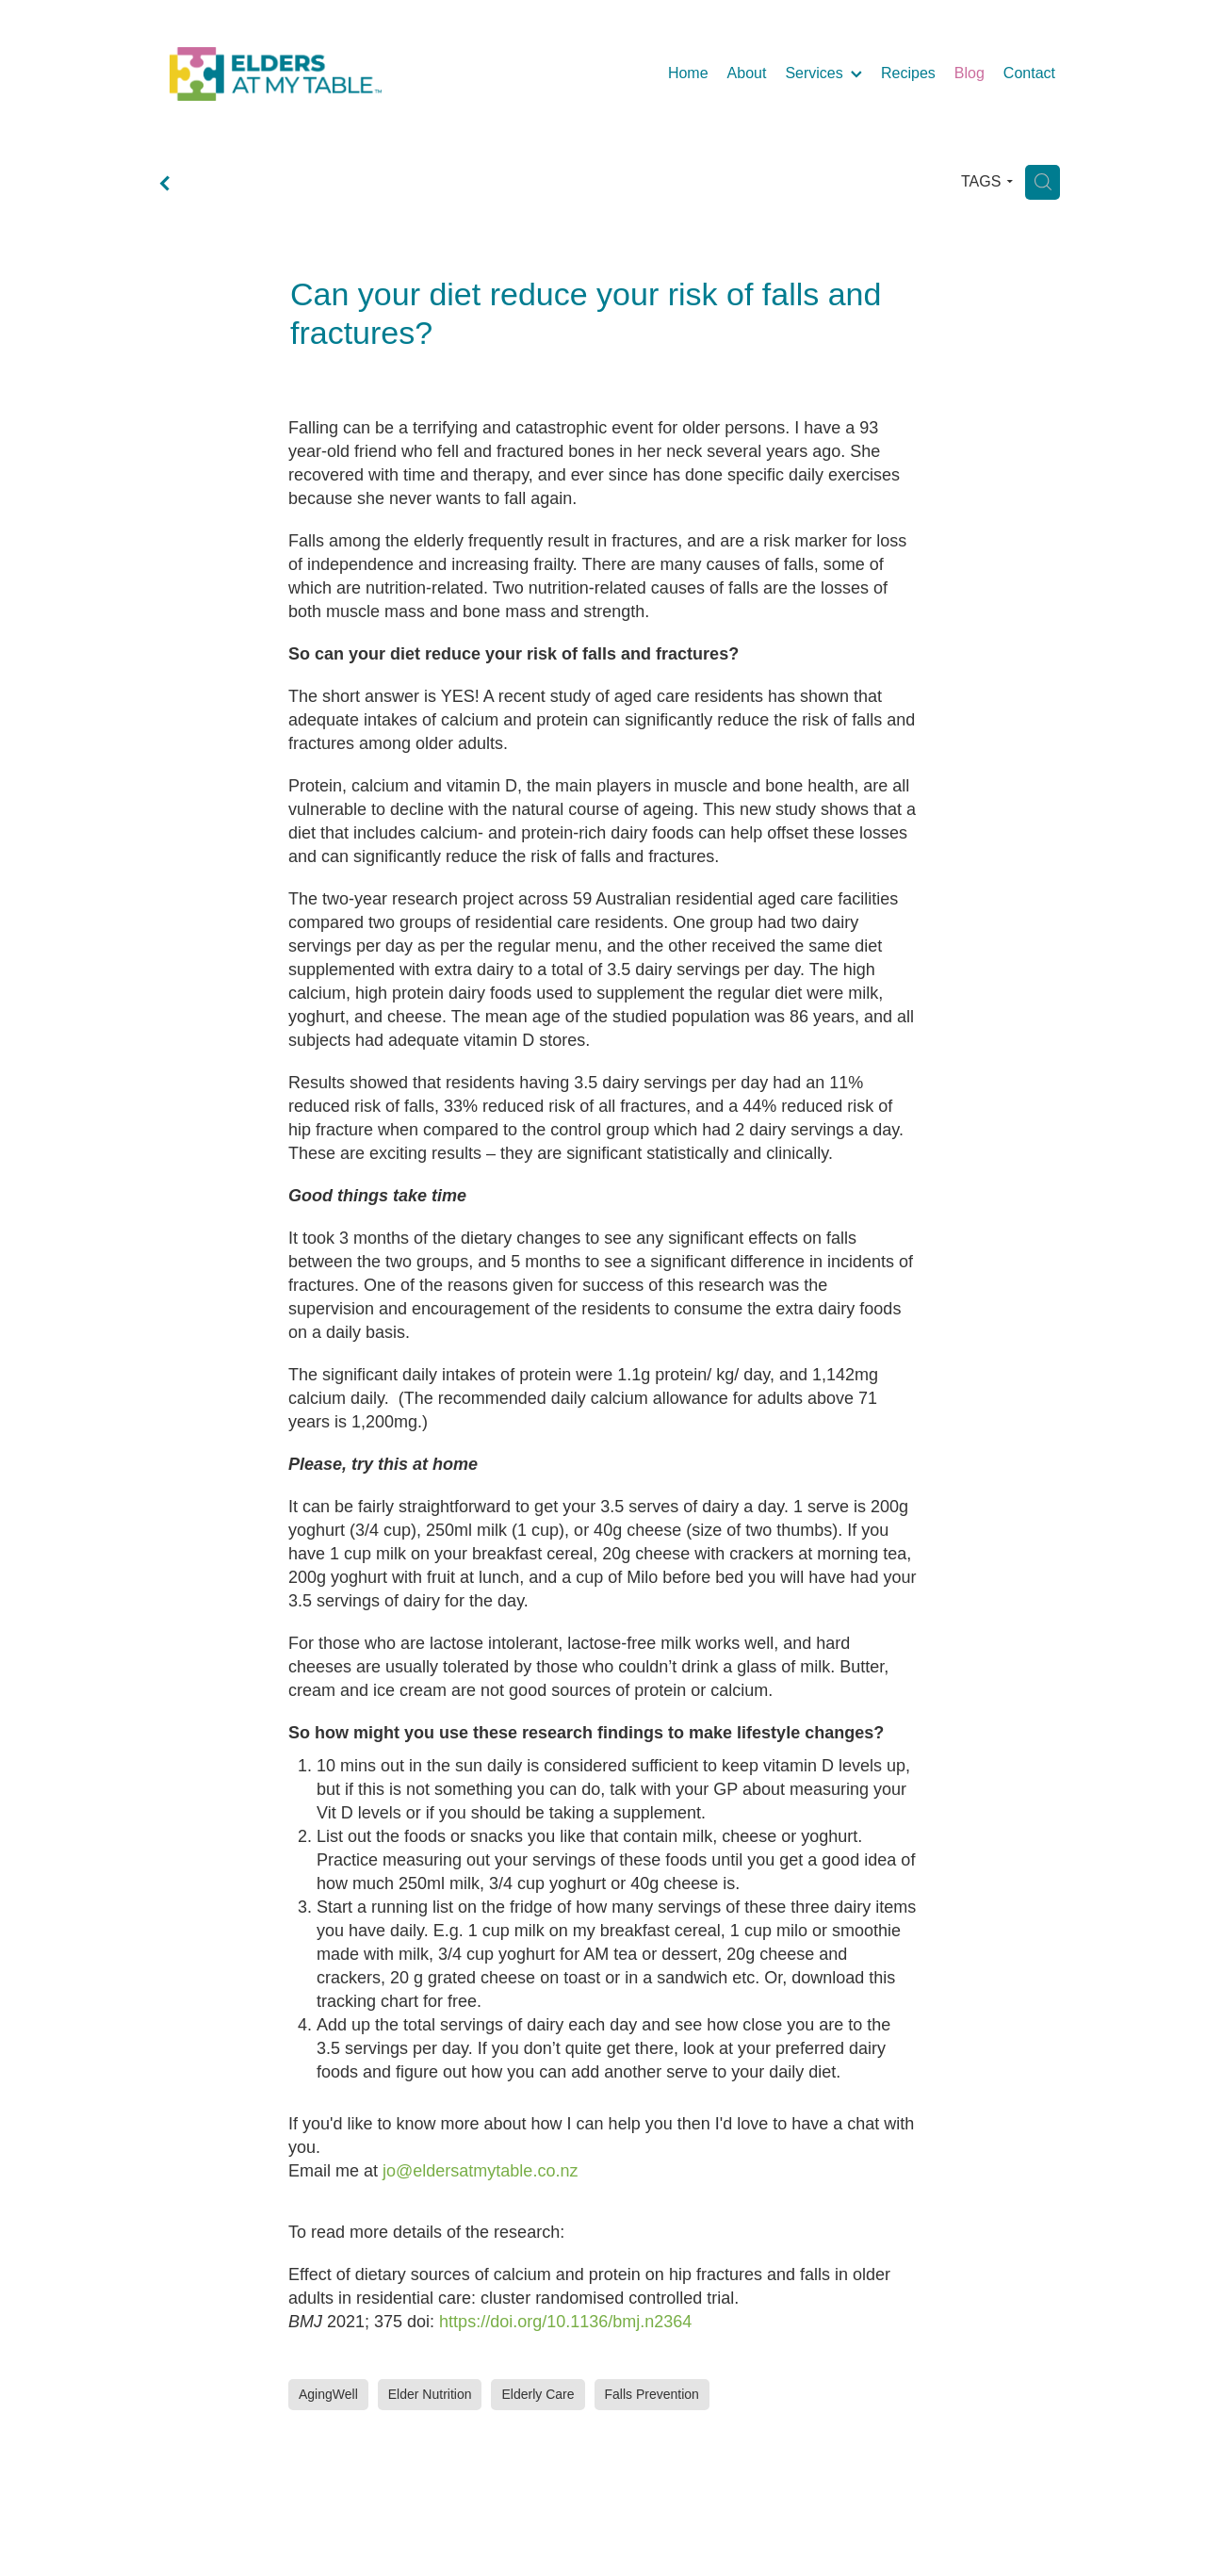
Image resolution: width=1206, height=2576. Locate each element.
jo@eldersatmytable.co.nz (480, 2170)
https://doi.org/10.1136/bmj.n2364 (565, 2321)
